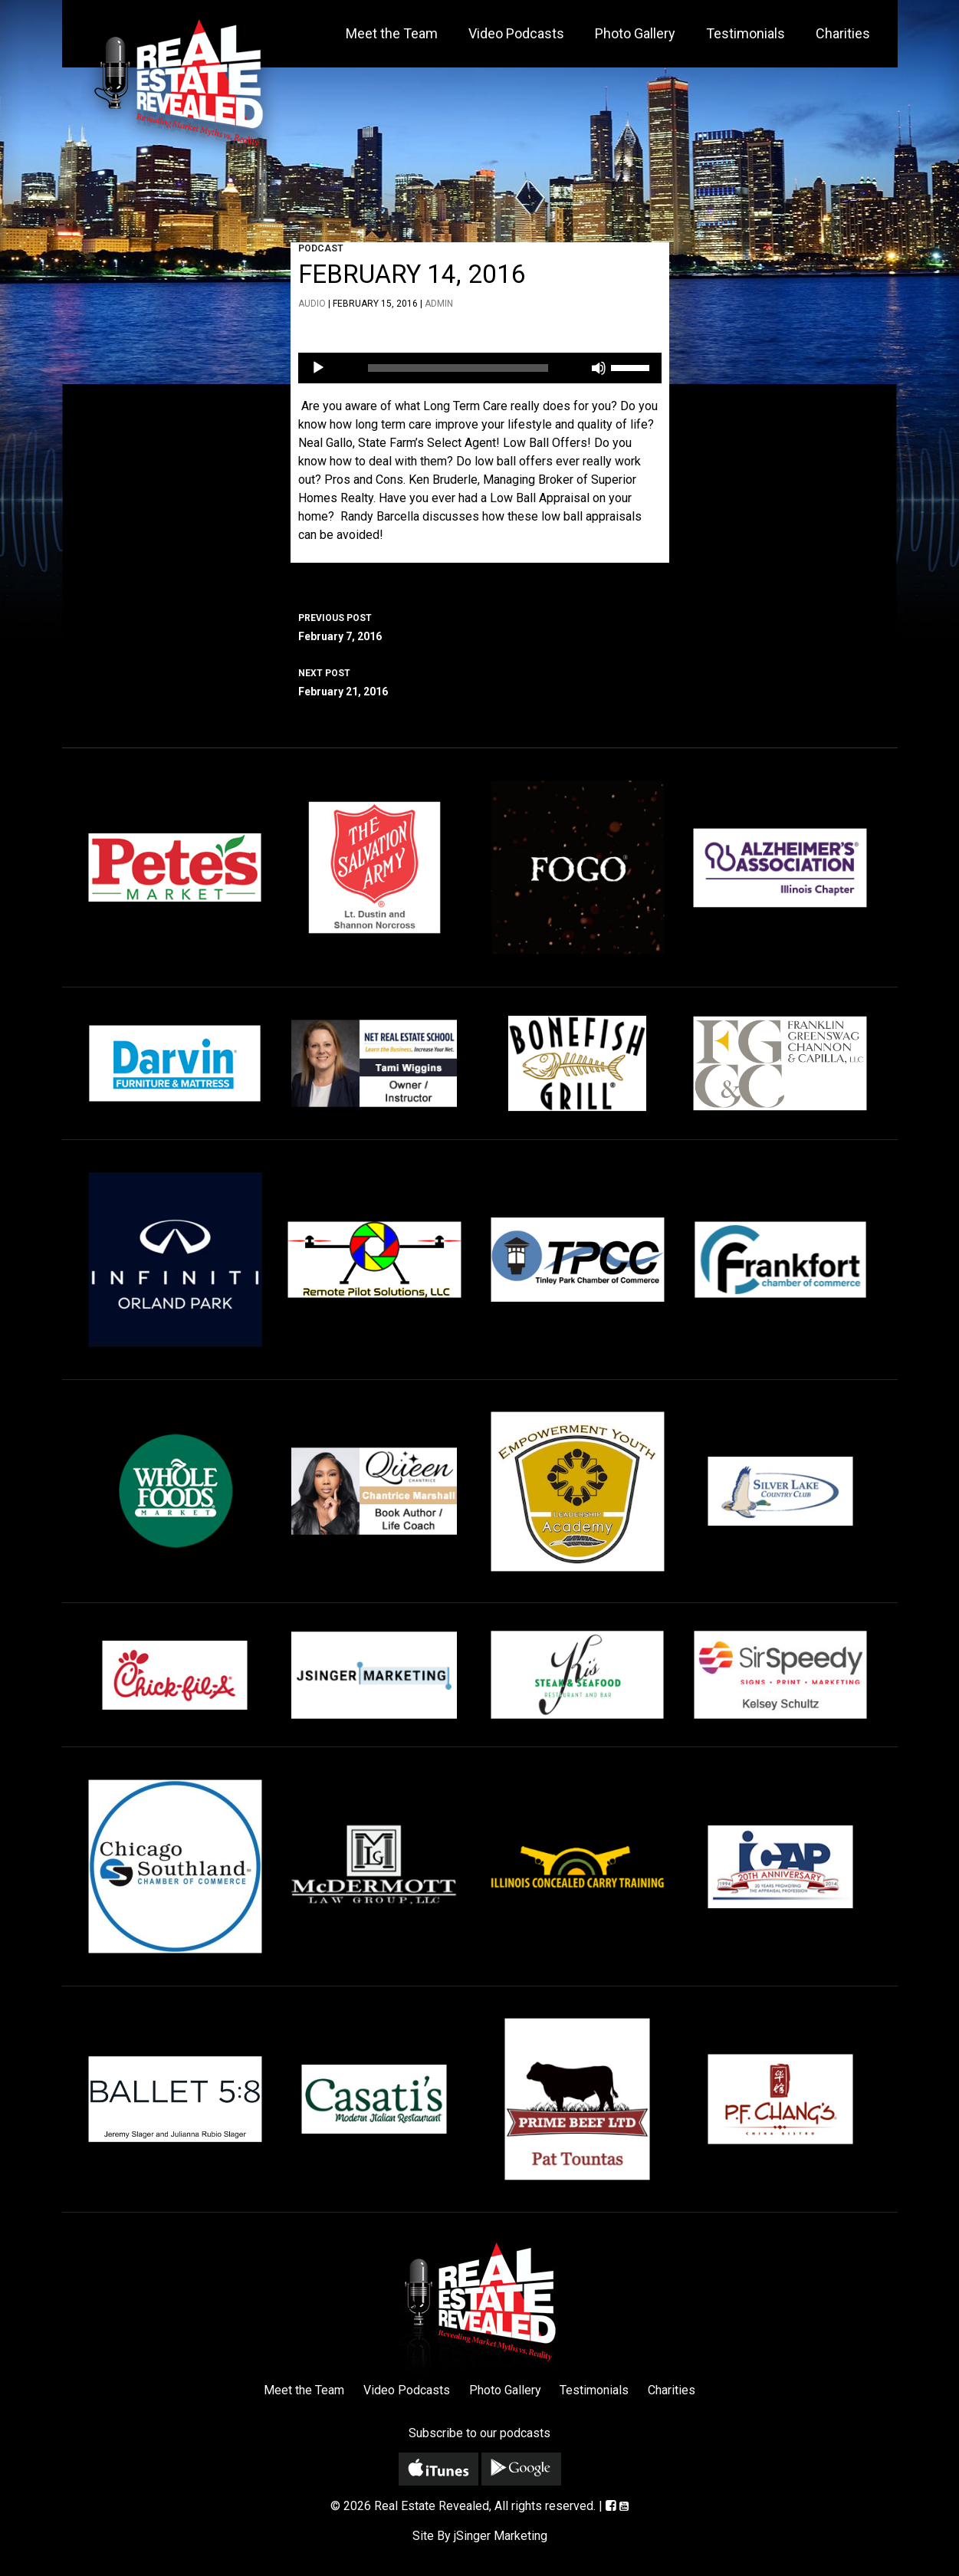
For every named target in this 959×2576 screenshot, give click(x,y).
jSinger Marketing (500, 2535)
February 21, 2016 (480, 681)
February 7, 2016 (480, 625)
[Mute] (598, 368)
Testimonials (745, 33)
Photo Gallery (635, 33)
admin (439, 303)
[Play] (318, 368)
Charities (843, 33)
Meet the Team (392, 33)
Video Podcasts (516, 33)
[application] (480, 368)
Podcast (320, 248)
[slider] (458, 368)
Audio (312, 303)
